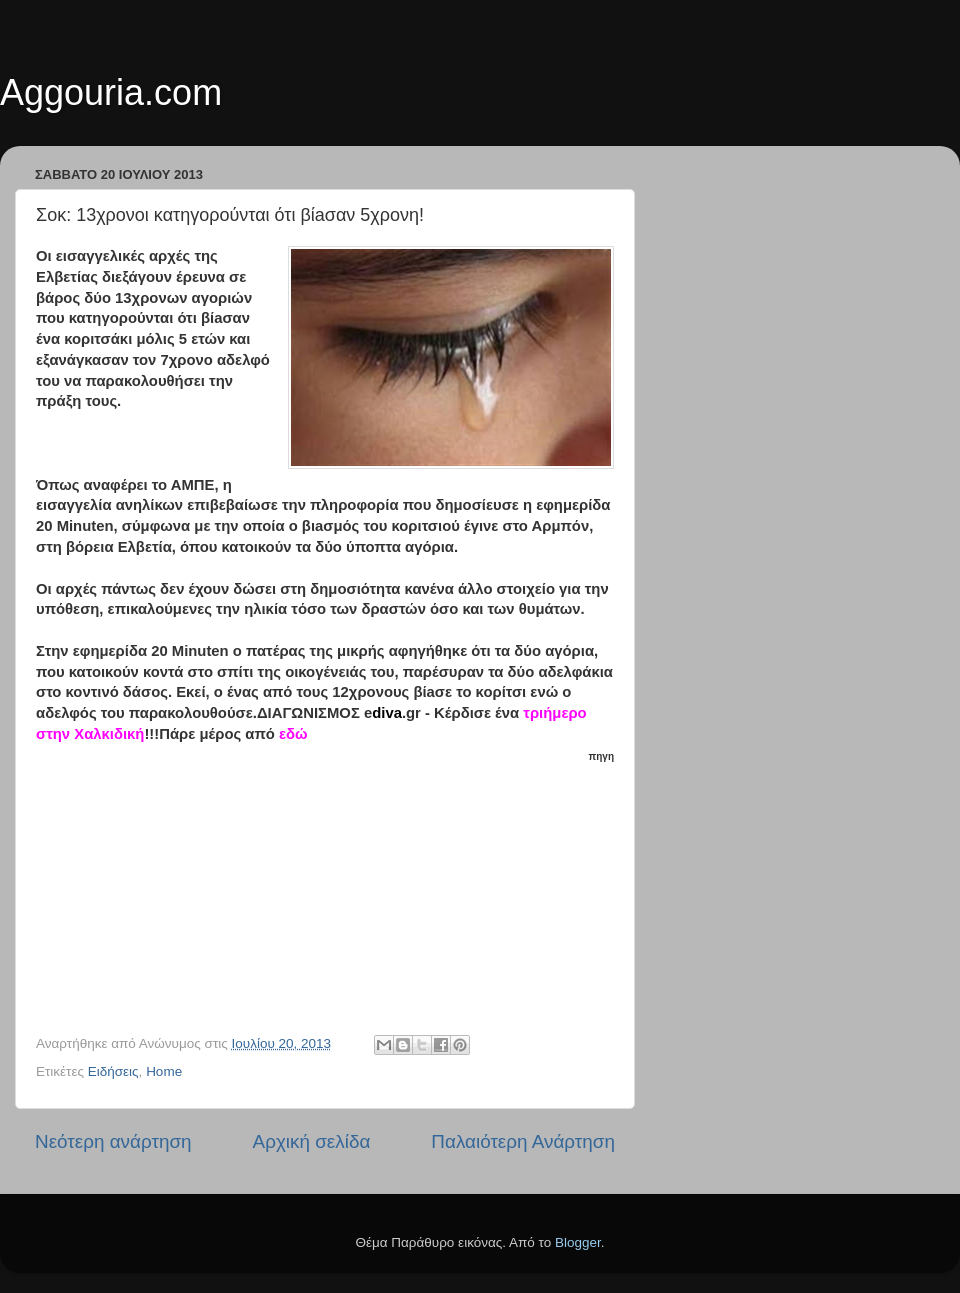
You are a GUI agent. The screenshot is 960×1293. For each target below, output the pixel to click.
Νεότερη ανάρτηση (113, 1141)
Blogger (578, 1242)
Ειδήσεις (113, 1071)
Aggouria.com (111, 92)
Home (164, 1071)
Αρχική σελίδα (312, 1141)
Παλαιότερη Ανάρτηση (523, 1141)
